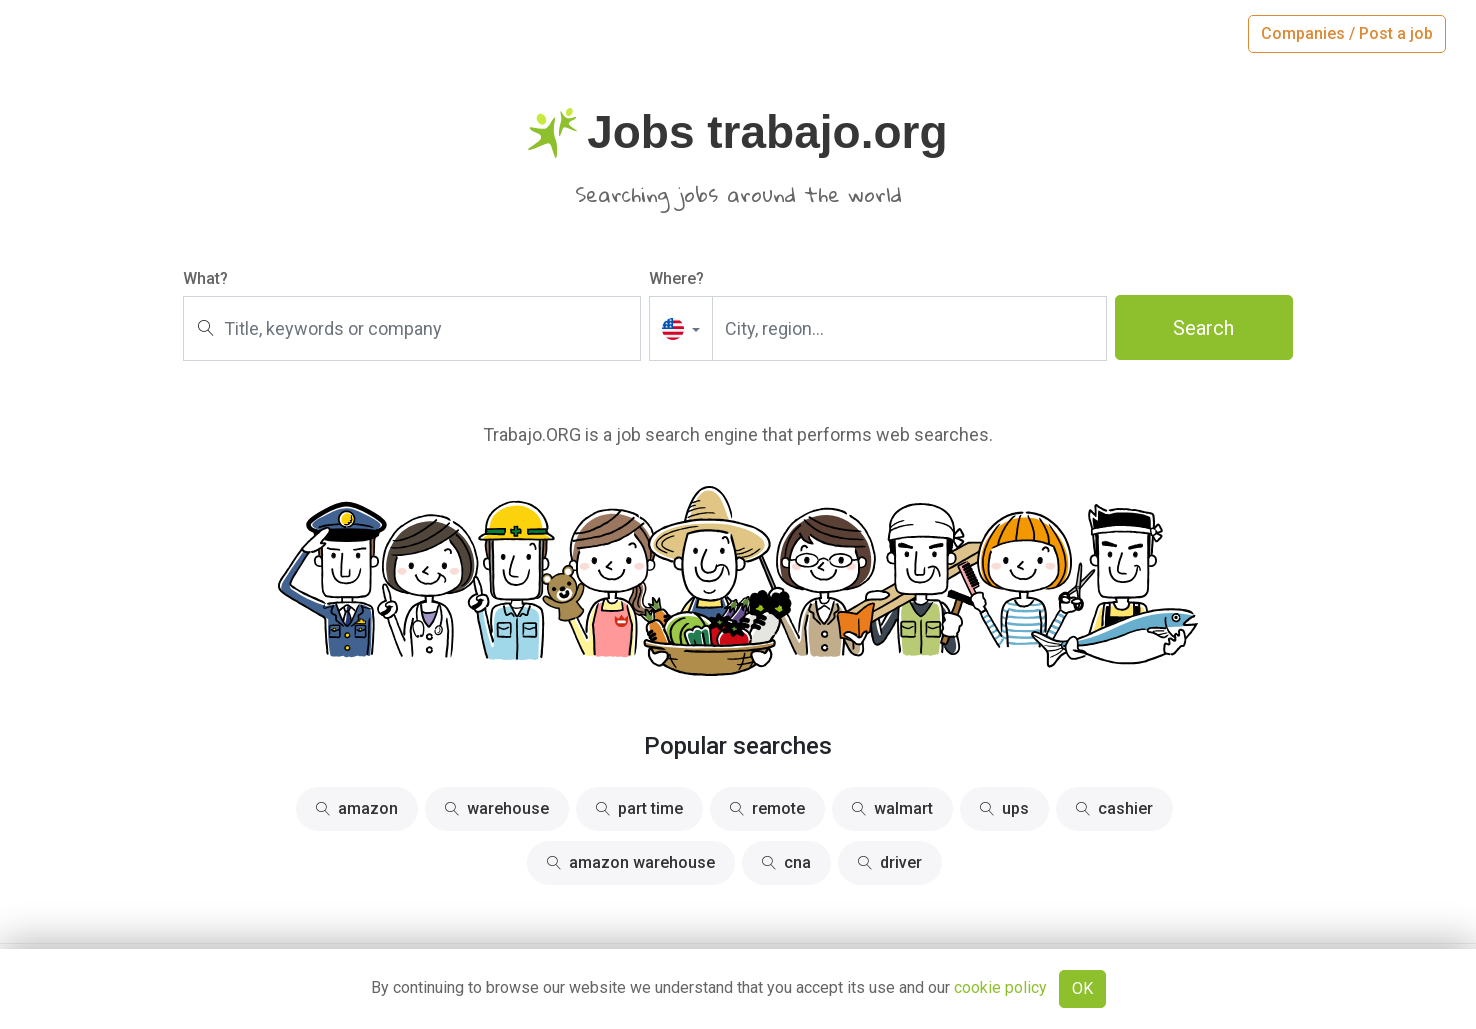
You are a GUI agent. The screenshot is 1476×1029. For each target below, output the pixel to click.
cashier (1114, 808)
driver (890, 862)
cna (786, 862)
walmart (892, 808)
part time (639, 808)
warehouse (497, 808)
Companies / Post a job (1347, 33)
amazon (357, 808)
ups (1004, 808)
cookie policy (1000, 987)
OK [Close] (1082, 988)
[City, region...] (909, 328)
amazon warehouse (631, 862)
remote (767, 808)
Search (1203, 328)
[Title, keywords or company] (412, 328)
